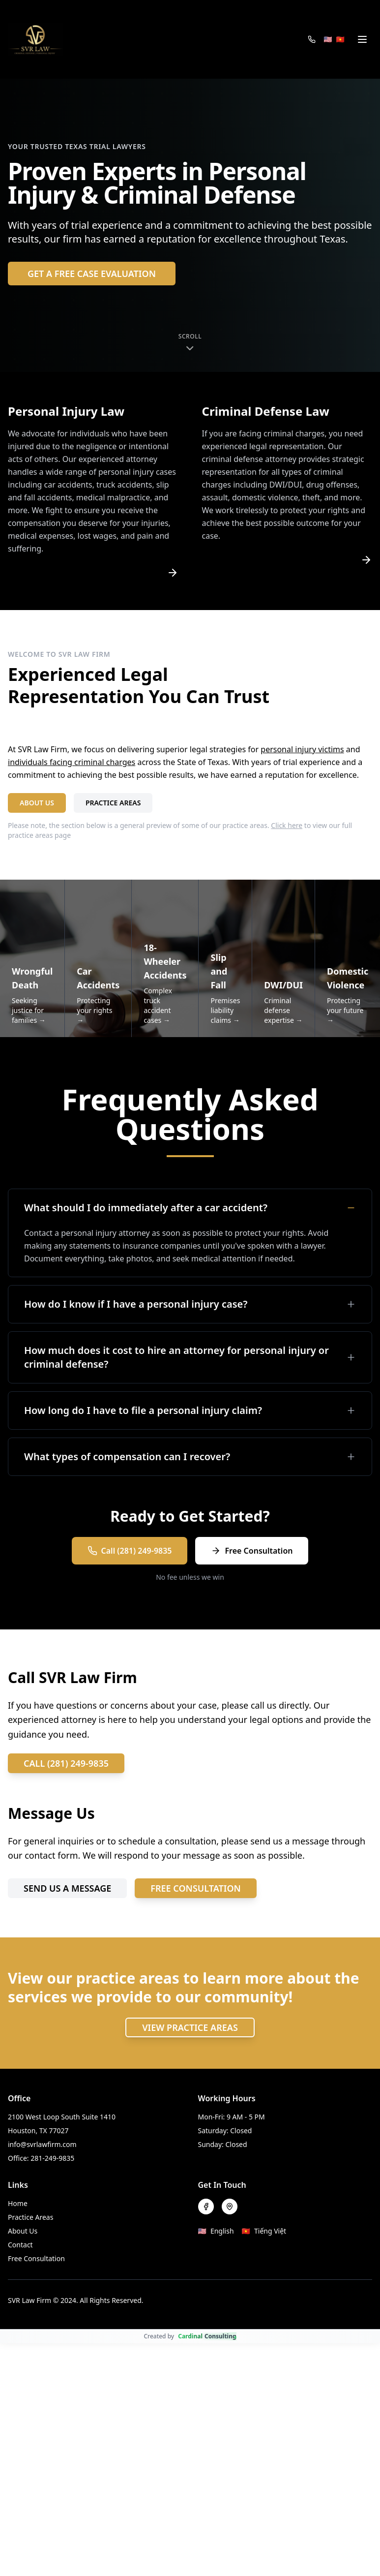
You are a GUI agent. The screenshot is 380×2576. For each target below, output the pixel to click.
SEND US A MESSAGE (67, 1888)
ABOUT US (37, 802)
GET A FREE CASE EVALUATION (92, 273)
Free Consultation (251, 1550)
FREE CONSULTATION (195, 1888)
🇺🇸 (327, 39)
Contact (20, 2244)
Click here (286, 825)
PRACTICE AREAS (113, 802)
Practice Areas (30, 2217)
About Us (22, 2231)
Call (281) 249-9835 (130, 1550)
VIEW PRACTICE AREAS (190, 2027)
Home (18, 2203)
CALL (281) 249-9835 (66, 1763)
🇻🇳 (340, 39)
